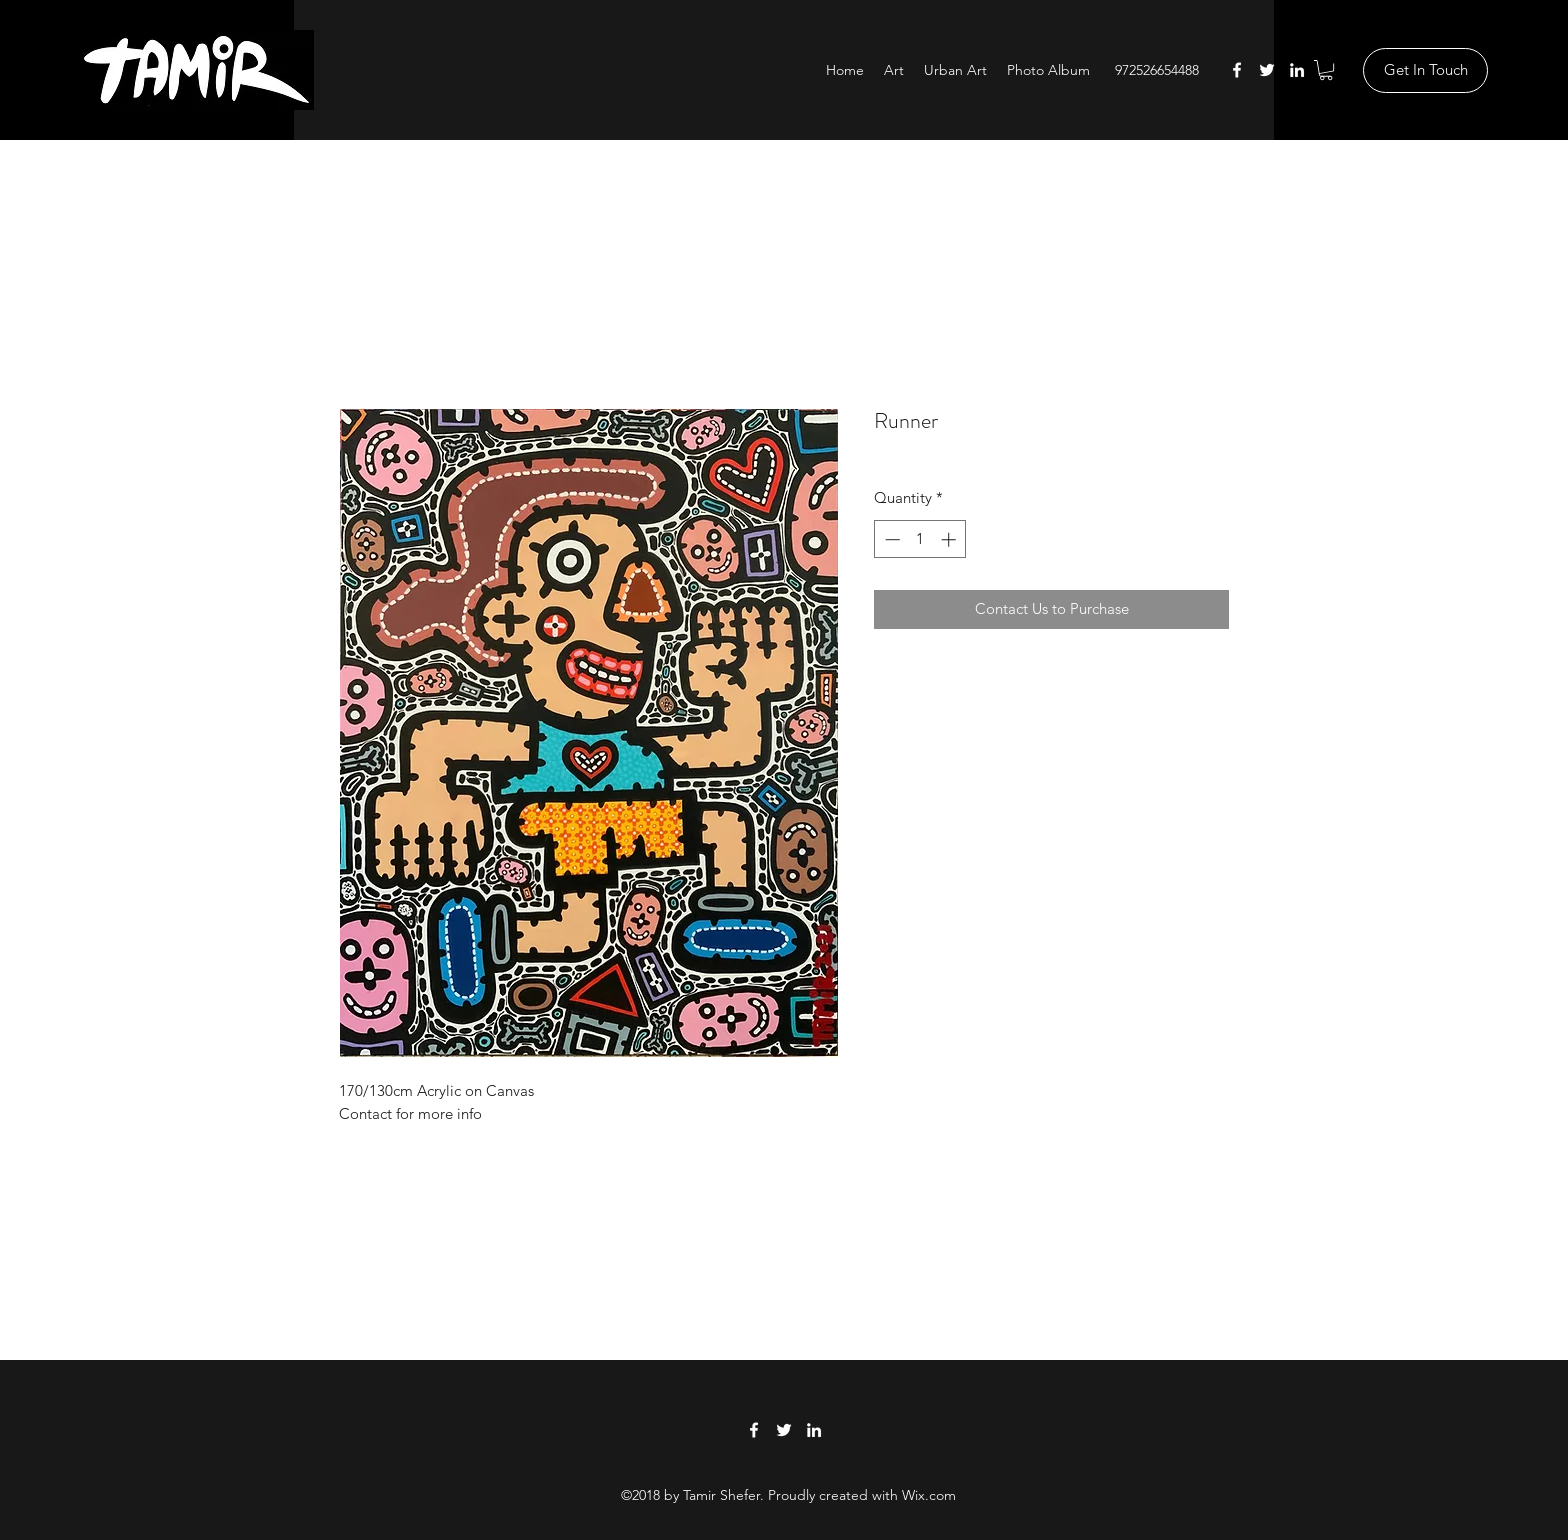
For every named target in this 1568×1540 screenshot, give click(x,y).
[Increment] (950, 539)
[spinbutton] (920, 539)
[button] (1326, 70)
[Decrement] (890, 539)
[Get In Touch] (1425, 70)
